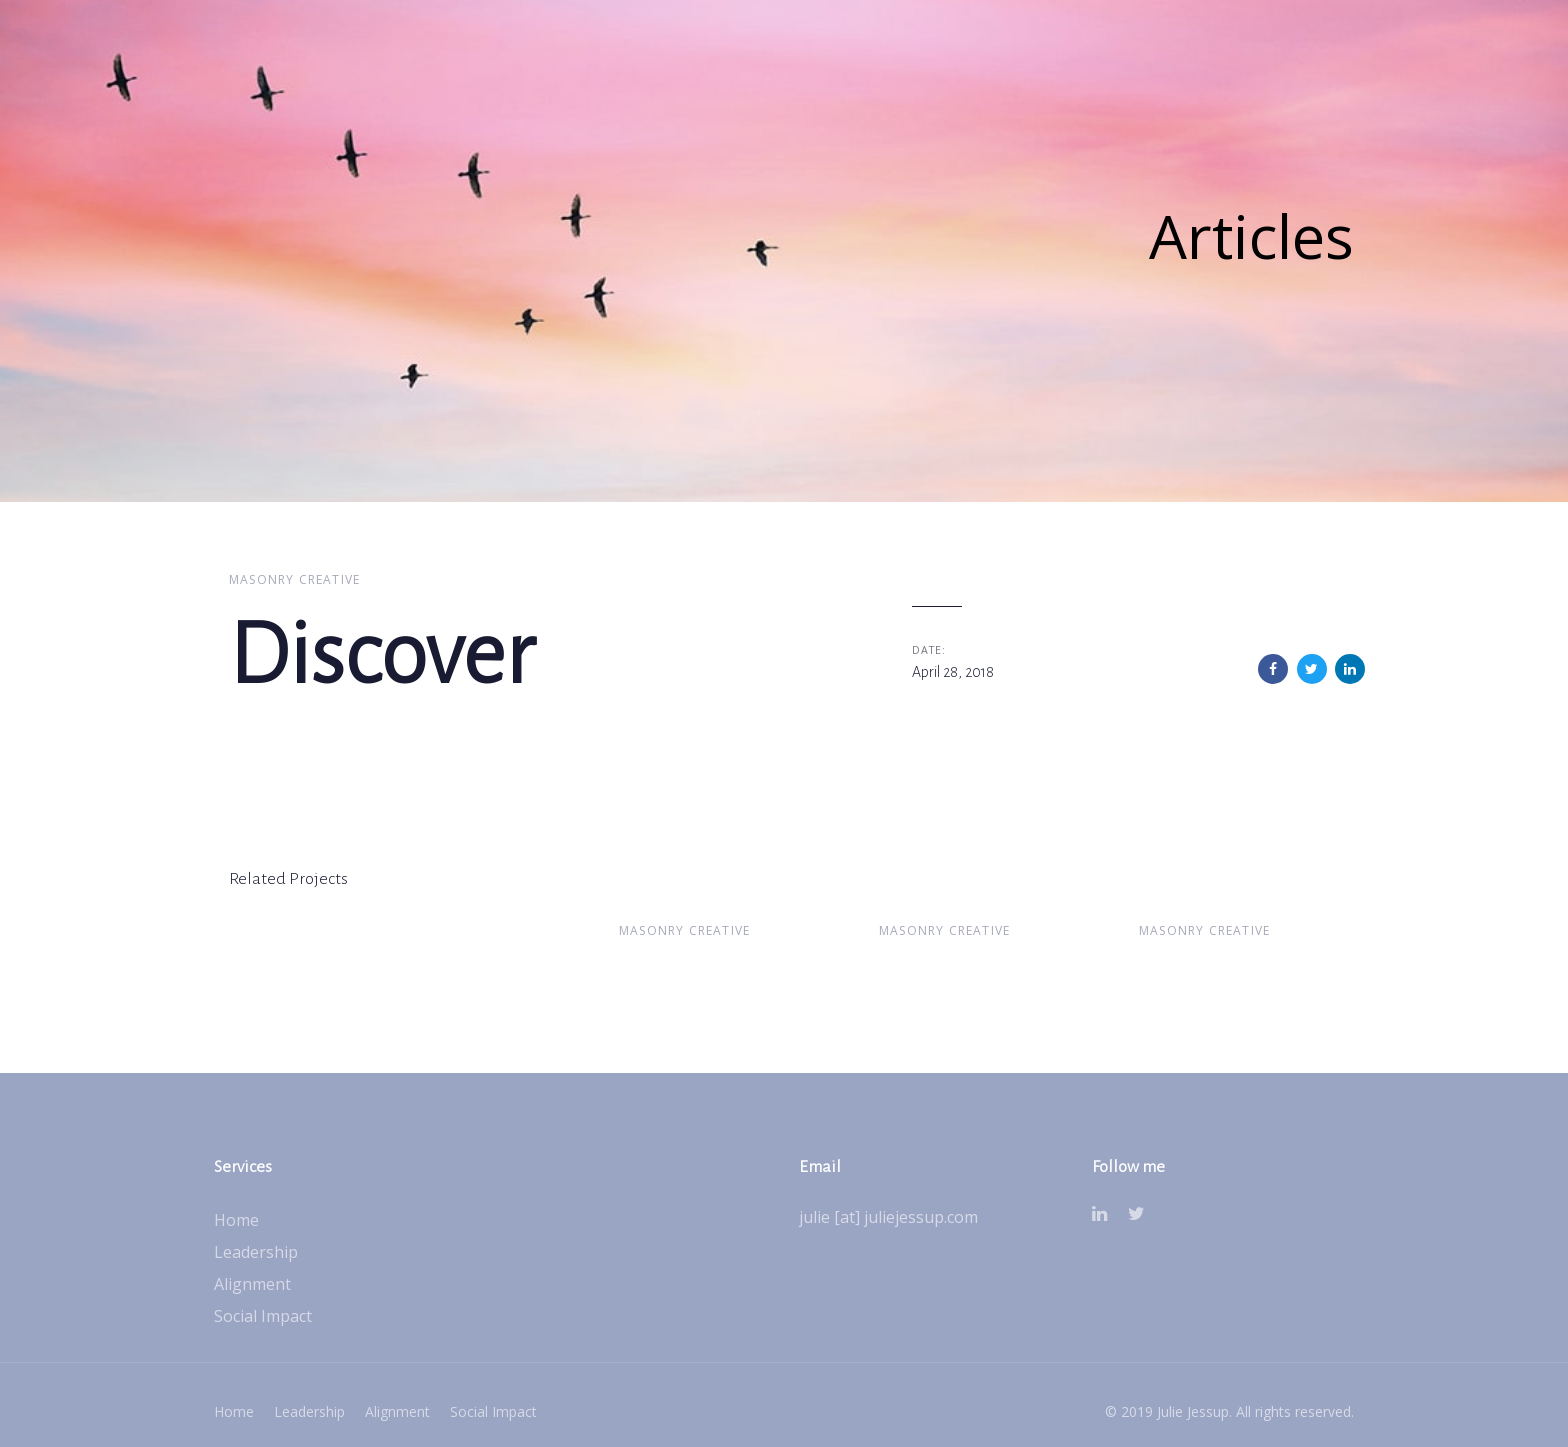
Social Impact (263, 1316)
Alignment (252, 1284)
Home (236, 1220)
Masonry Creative (294, 579)
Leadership (256, 1252)
